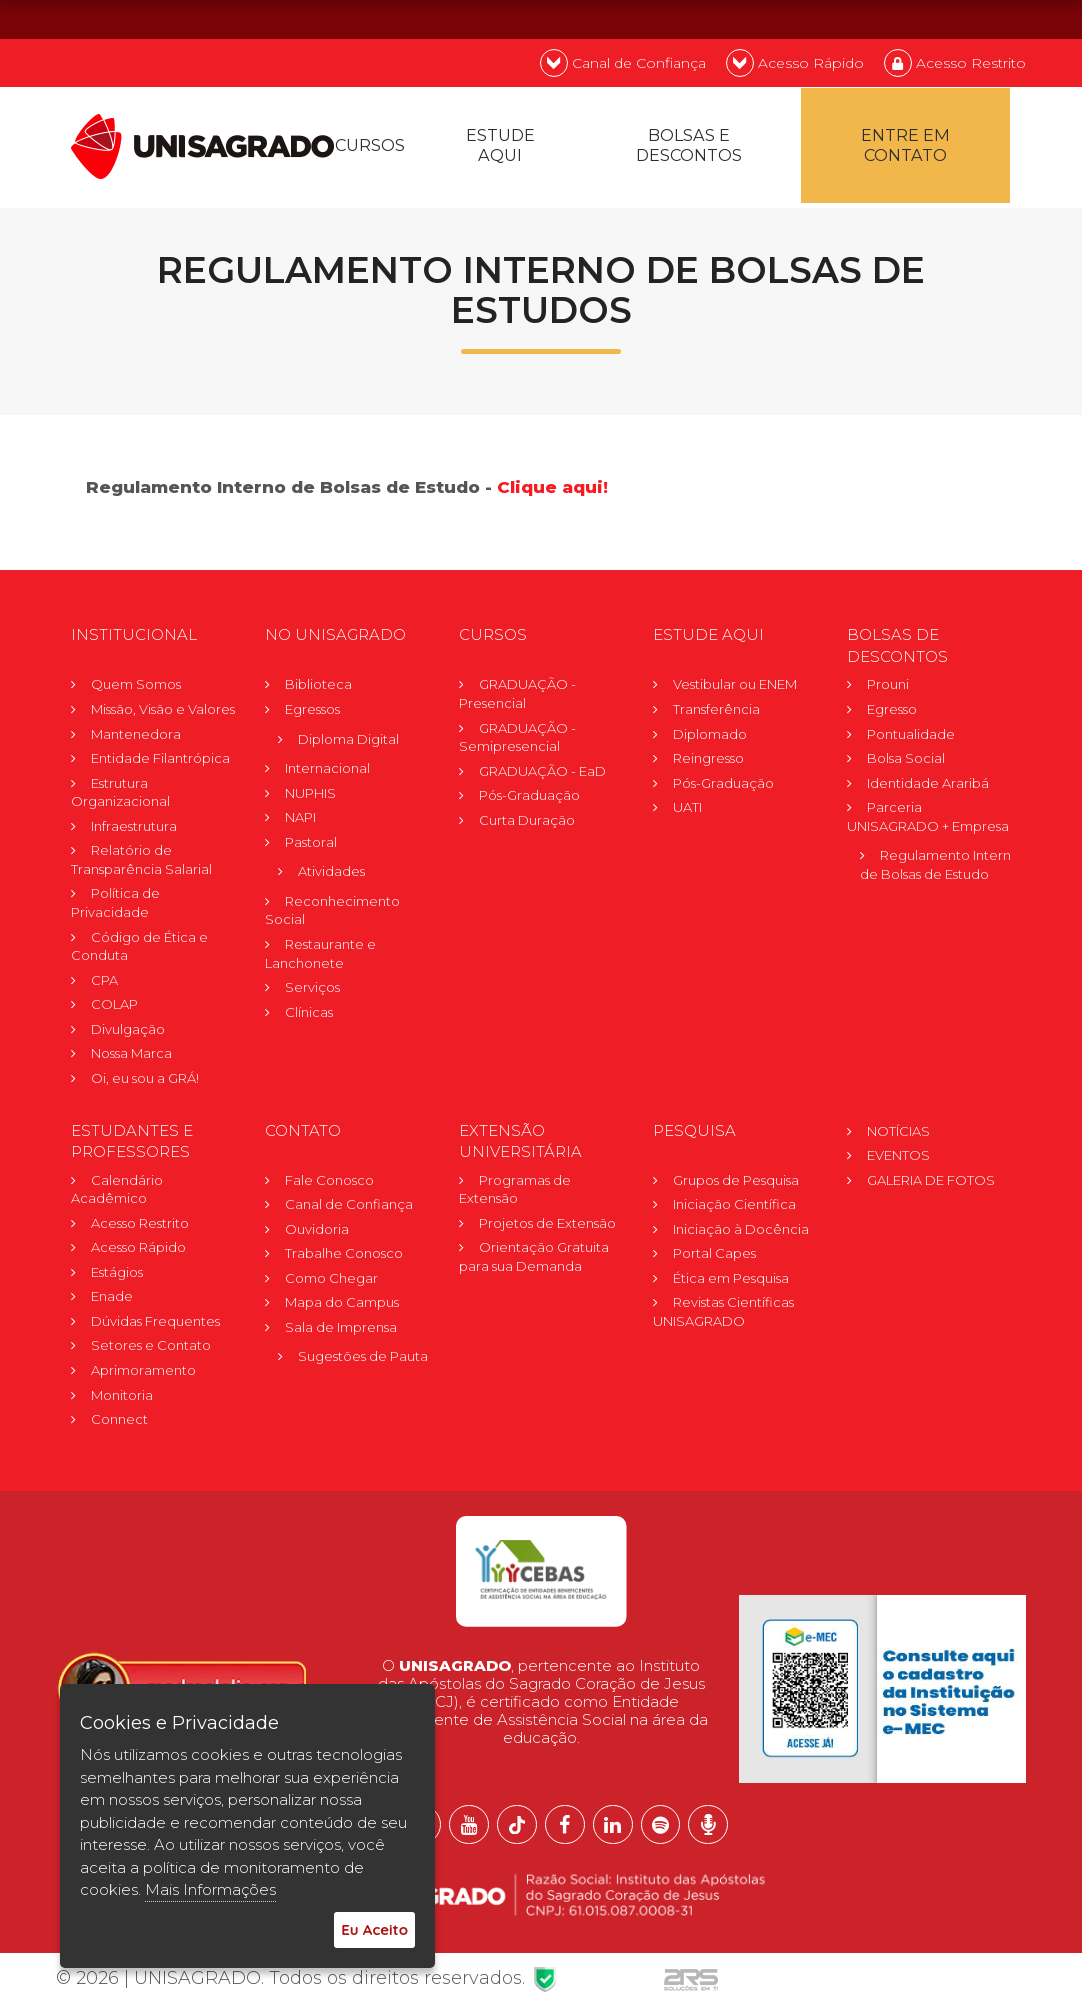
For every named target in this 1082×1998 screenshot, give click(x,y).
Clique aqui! (552, 488)
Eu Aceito (374, 1929)
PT (894, 18)
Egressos (312, 710)
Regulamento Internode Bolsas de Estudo (940, 865)
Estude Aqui (500, 146)
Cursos (370, 146)
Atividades (331, 872)
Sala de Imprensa (341, 1328)
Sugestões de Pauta (363, 1357)
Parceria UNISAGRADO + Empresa (928, 817)
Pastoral (311, 843)
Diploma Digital (348, 739)
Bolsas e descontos (689, 146)
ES (1000, 18)
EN (947, 18)
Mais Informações (210, 1889)
